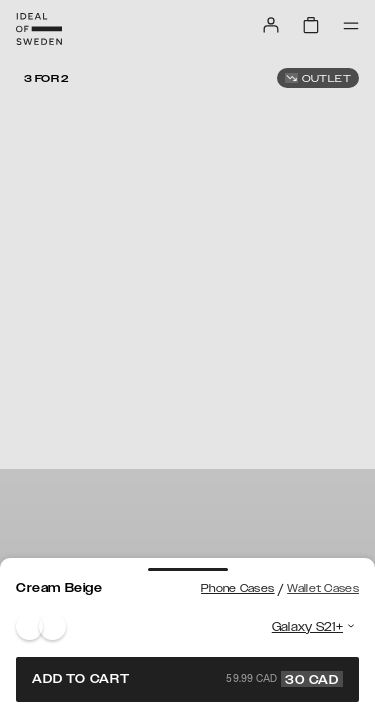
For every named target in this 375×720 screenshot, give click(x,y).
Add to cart (187, 679)
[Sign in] (271, 25)
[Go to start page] (39, 29)
